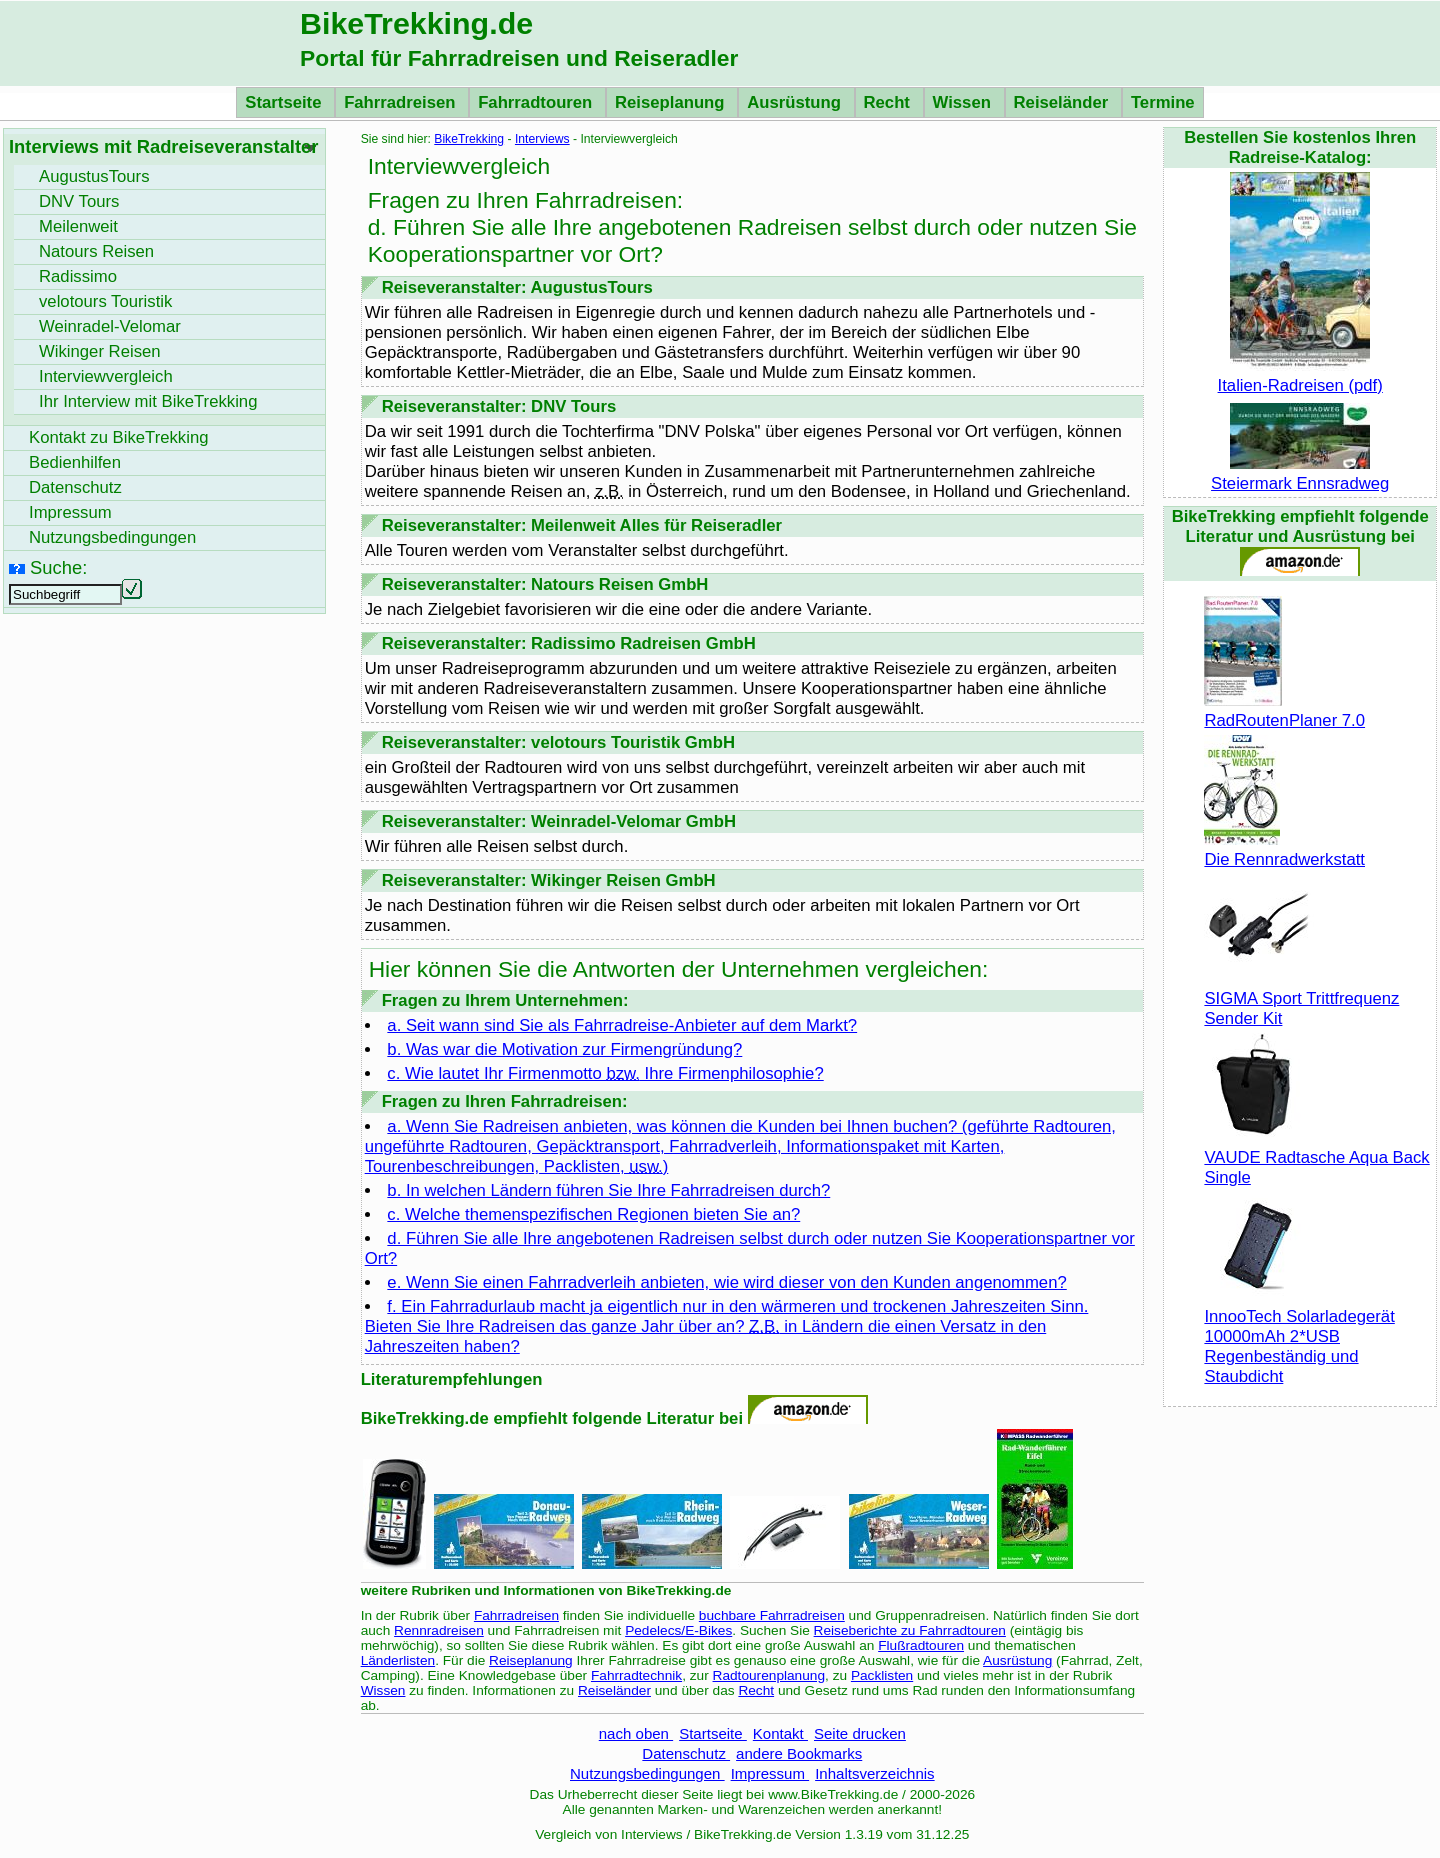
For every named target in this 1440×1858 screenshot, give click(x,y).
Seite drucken (860, 1733)
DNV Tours (79, 201)
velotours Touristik (105, 301)
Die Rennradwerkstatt (1284, 849)
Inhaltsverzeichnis (874, 1773)
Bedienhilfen (75, 462)
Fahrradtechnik (636, 1675)
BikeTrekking (469, 139)
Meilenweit (78, 226)
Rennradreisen (439, 1630)
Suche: (58, 567)
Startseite (285, 102)
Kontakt (780, 1733)
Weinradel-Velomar (110, 326)
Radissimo (78, 276)
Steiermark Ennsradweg (1300, 473)
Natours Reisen (96, 251)
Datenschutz (686, 1753)
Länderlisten (398, 1660)
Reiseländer (1063, 102)
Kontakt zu (119, 437)
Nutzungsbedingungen (647, 1773)
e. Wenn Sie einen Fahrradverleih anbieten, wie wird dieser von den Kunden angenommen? (726, 1282)
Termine (1163, 102)
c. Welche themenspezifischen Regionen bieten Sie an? (593, 1214)
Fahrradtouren (537, 102)
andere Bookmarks (799, 1753)
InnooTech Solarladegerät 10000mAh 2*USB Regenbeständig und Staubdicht (1299, 1336)
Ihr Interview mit (148, 401)
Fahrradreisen (402, 102)
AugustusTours (94, 176)
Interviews (542, 139)
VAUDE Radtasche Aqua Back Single (1316, 1157)
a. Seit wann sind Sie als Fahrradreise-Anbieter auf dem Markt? (622, 1025)
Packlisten (882, 1675)
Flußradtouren (921, 1645)
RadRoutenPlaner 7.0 (1284, 710)
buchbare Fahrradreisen (772, 1615)
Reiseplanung (672, 102)
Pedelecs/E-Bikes (678, 1630)
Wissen (964, 102)
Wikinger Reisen (100, 351)
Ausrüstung (796, 102)
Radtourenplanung (769, 1675)
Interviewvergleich (106, 376)
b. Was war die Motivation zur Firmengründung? (564, 1049)
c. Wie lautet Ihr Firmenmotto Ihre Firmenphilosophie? (605, 1073)
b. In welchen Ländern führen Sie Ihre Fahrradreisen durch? (608, 1190)
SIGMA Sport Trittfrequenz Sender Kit (1301, 998)
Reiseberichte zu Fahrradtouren (910, 1630)
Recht (889, 102)
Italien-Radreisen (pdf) (1300, 375)
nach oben (636, 1733)
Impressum (770, 1773)
